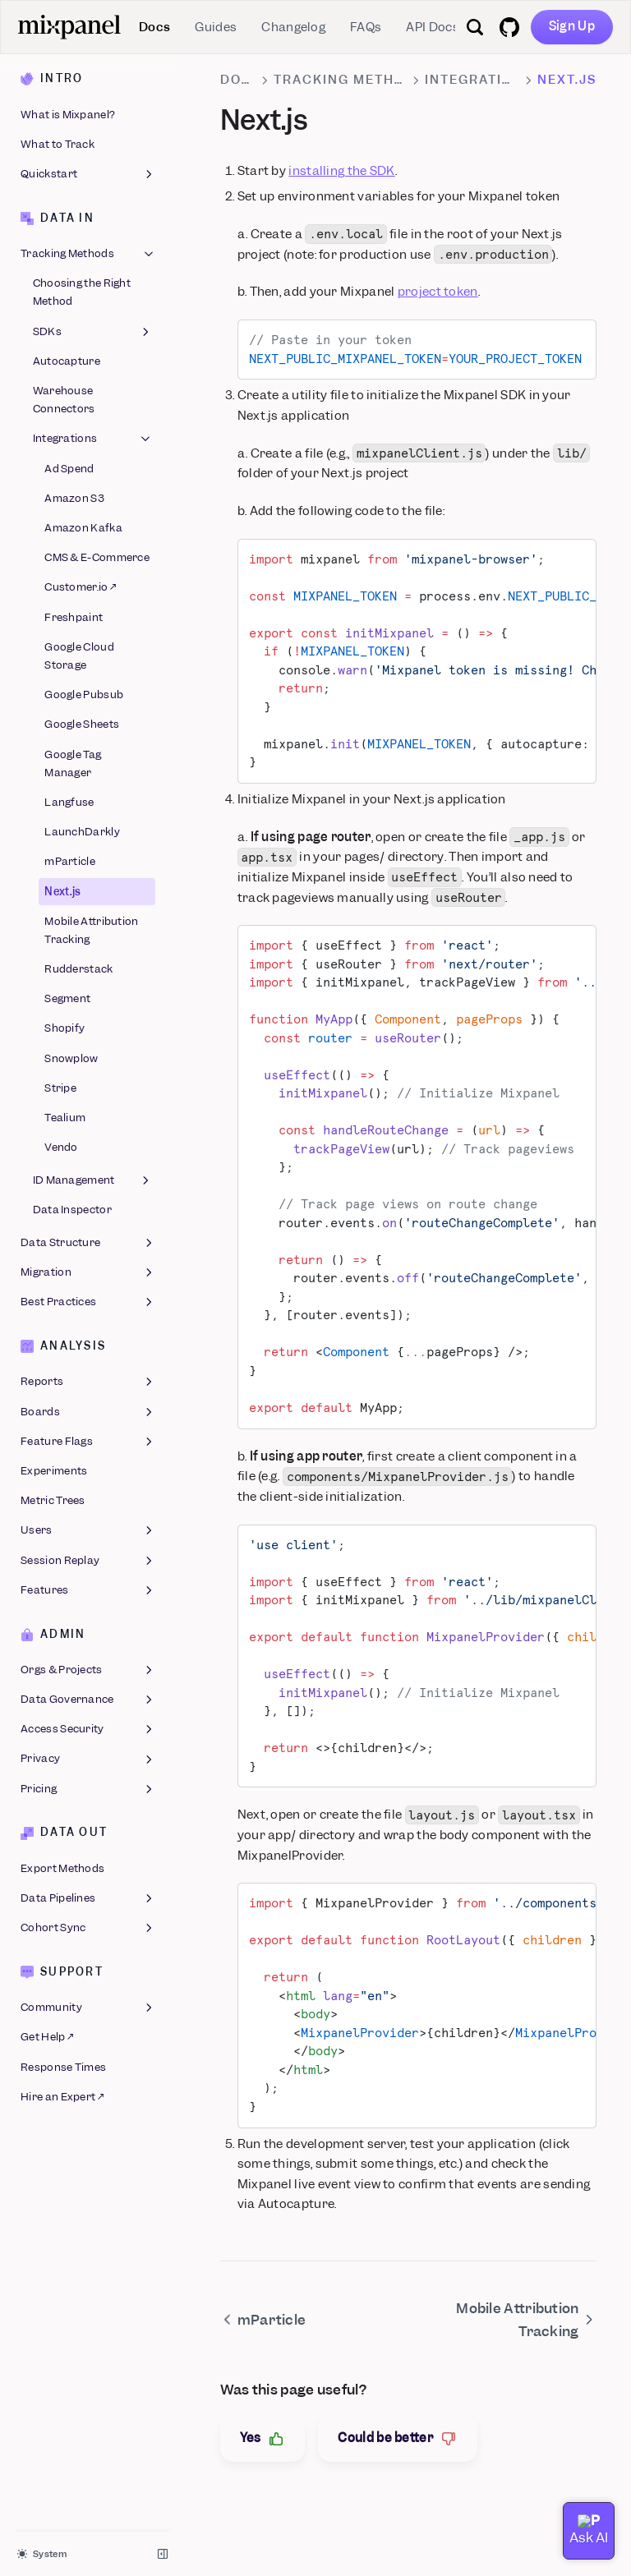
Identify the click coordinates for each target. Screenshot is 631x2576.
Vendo (61, 1147)
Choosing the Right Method (82, 292)
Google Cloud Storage (79, 656)
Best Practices (88, 1302)
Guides (216, 27)
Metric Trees (53, 1500)
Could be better (398, 2438)
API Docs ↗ (437, 27)
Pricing (88, 1789)
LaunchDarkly (82, 832)
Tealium (64, 1118)
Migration (88, 1272)
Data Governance (88, 1699)
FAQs (365, 27)
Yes (263, 2438)
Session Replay (88, 1560)
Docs (154, 27)
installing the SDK (341, 171)
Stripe (60, 1088)
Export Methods (62, 1868)
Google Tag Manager (72, 764)
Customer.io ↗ (80, 587)
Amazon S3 (74, 498)
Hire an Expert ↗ (62, 2097)
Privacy (88, 1758)
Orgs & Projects (88, 1670)
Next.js (62, 892)
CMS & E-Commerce (97, 557)
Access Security (88, 1729)
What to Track (57, 144)
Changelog (293, 27)
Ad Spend (69, 469)
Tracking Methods (88, 253)
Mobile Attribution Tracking (91, 930)
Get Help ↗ (47, 2037)
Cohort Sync (88, 1927)
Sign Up (572, 26)
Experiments (54, 1471)
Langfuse (69, 802)
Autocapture (66, 361)
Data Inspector (72, 1210)
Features (88, 1590)
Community (88, 2007)
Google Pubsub (83, 695)
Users (88, 1530)
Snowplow (71, 1058)
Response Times (63, 2067)
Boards (88, 1412)
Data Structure (88, 1242)
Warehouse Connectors (64, 400)
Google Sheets (81, 724)
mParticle (69, 861)
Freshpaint (73, 617)
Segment (67, 998)
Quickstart (88, 174)
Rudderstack (78, 969)
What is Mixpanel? (68, 115)
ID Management (93, 1180)
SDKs (93, 331)
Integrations (93, 438)
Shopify (64, 1028)
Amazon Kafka (83, 528)
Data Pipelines (88, 1898)
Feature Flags (88, 1441)
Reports (88, 1381)
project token (438, 291)
